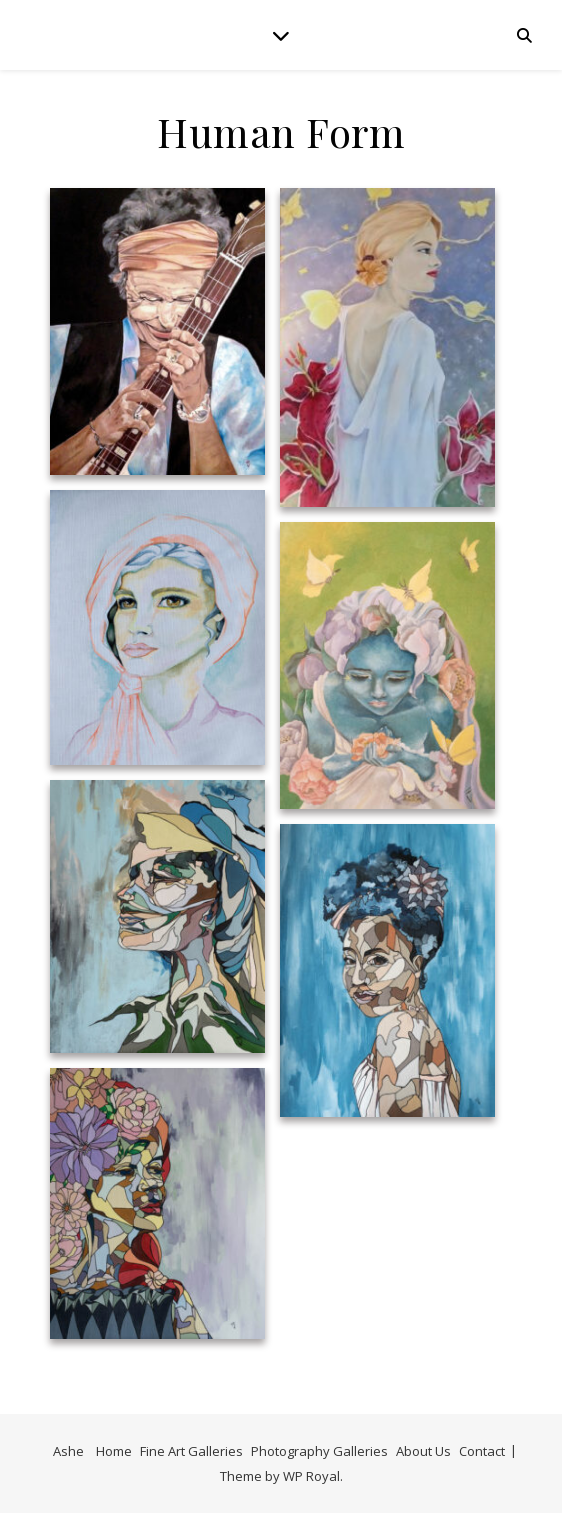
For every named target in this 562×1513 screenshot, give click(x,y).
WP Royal (311, 1476)
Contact (482, 1451)
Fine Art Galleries (191, 1451)
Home (114, 1451)
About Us (423, 1451)
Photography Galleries (319, 1451)
